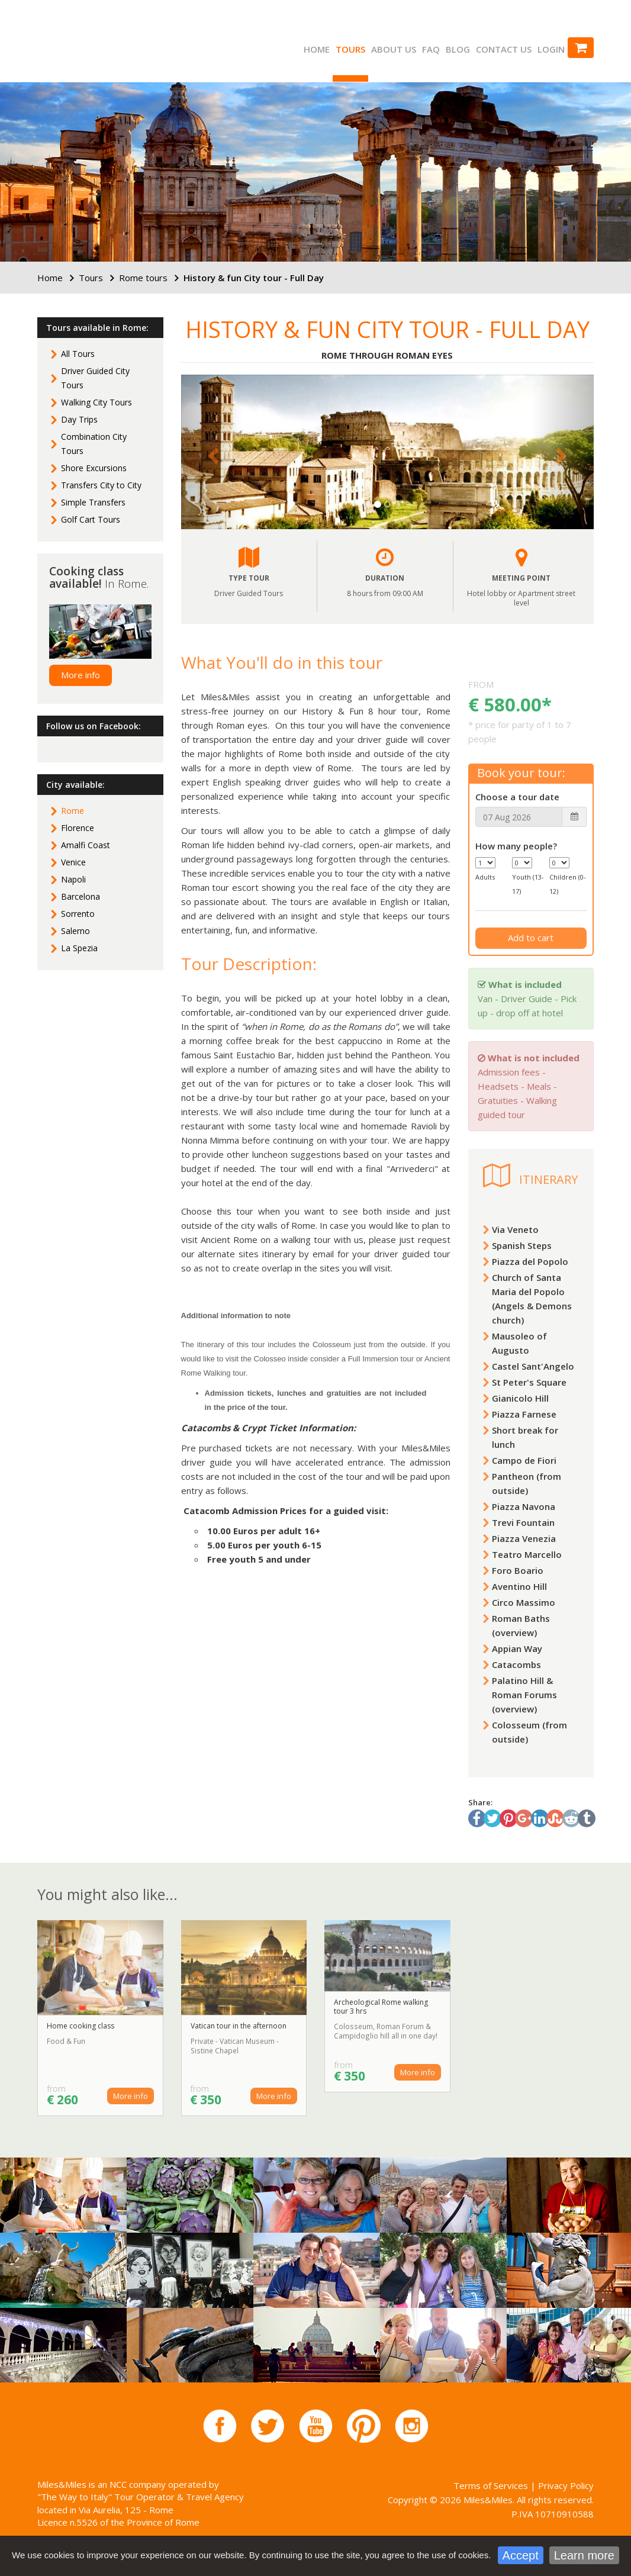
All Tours (78, 353)
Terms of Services (490, 2485)
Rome (72, 810)
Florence (77, 827)
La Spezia (79, 948)
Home (317, 49)
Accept (521, 2558)
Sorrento (78, 913)
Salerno (75, 930)
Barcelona (80, 896)
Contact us (504, 49)
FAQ (431, 49)
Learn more (584, 2558)
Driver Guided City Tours (95, 378)
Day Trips (79, 419)
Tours (350, 49)
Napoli (73, 879)
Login (551, 49)
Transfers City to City (101, 485)
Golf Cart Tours (90, 519)
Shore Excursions (94, 468)
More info (80, 675)
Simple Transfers (93, 502)
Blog (458, 49)
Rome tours (143, 278)
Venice (73, 862)
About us (393, 49)
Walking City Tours (96, 402)
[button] (212, 452)
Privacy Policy (566, 2485)
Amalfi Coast (85, 845)
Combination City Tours (94, 443)
